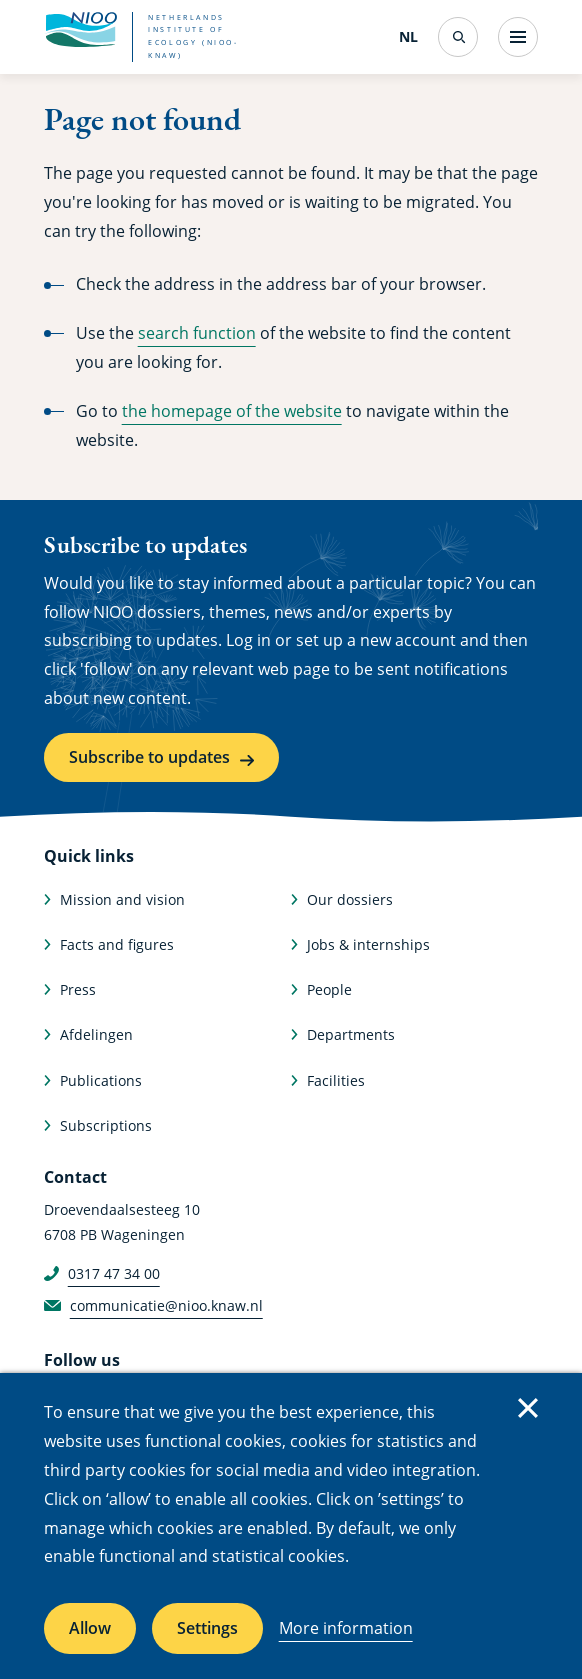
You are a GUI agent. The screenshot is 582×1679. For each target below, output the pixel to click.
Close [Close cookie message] (528, 1408)
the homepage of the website (232, 411)
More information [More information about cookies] (346, 1628)
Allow (90, 1628)
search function (197, 333)
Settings (207, 1628)
